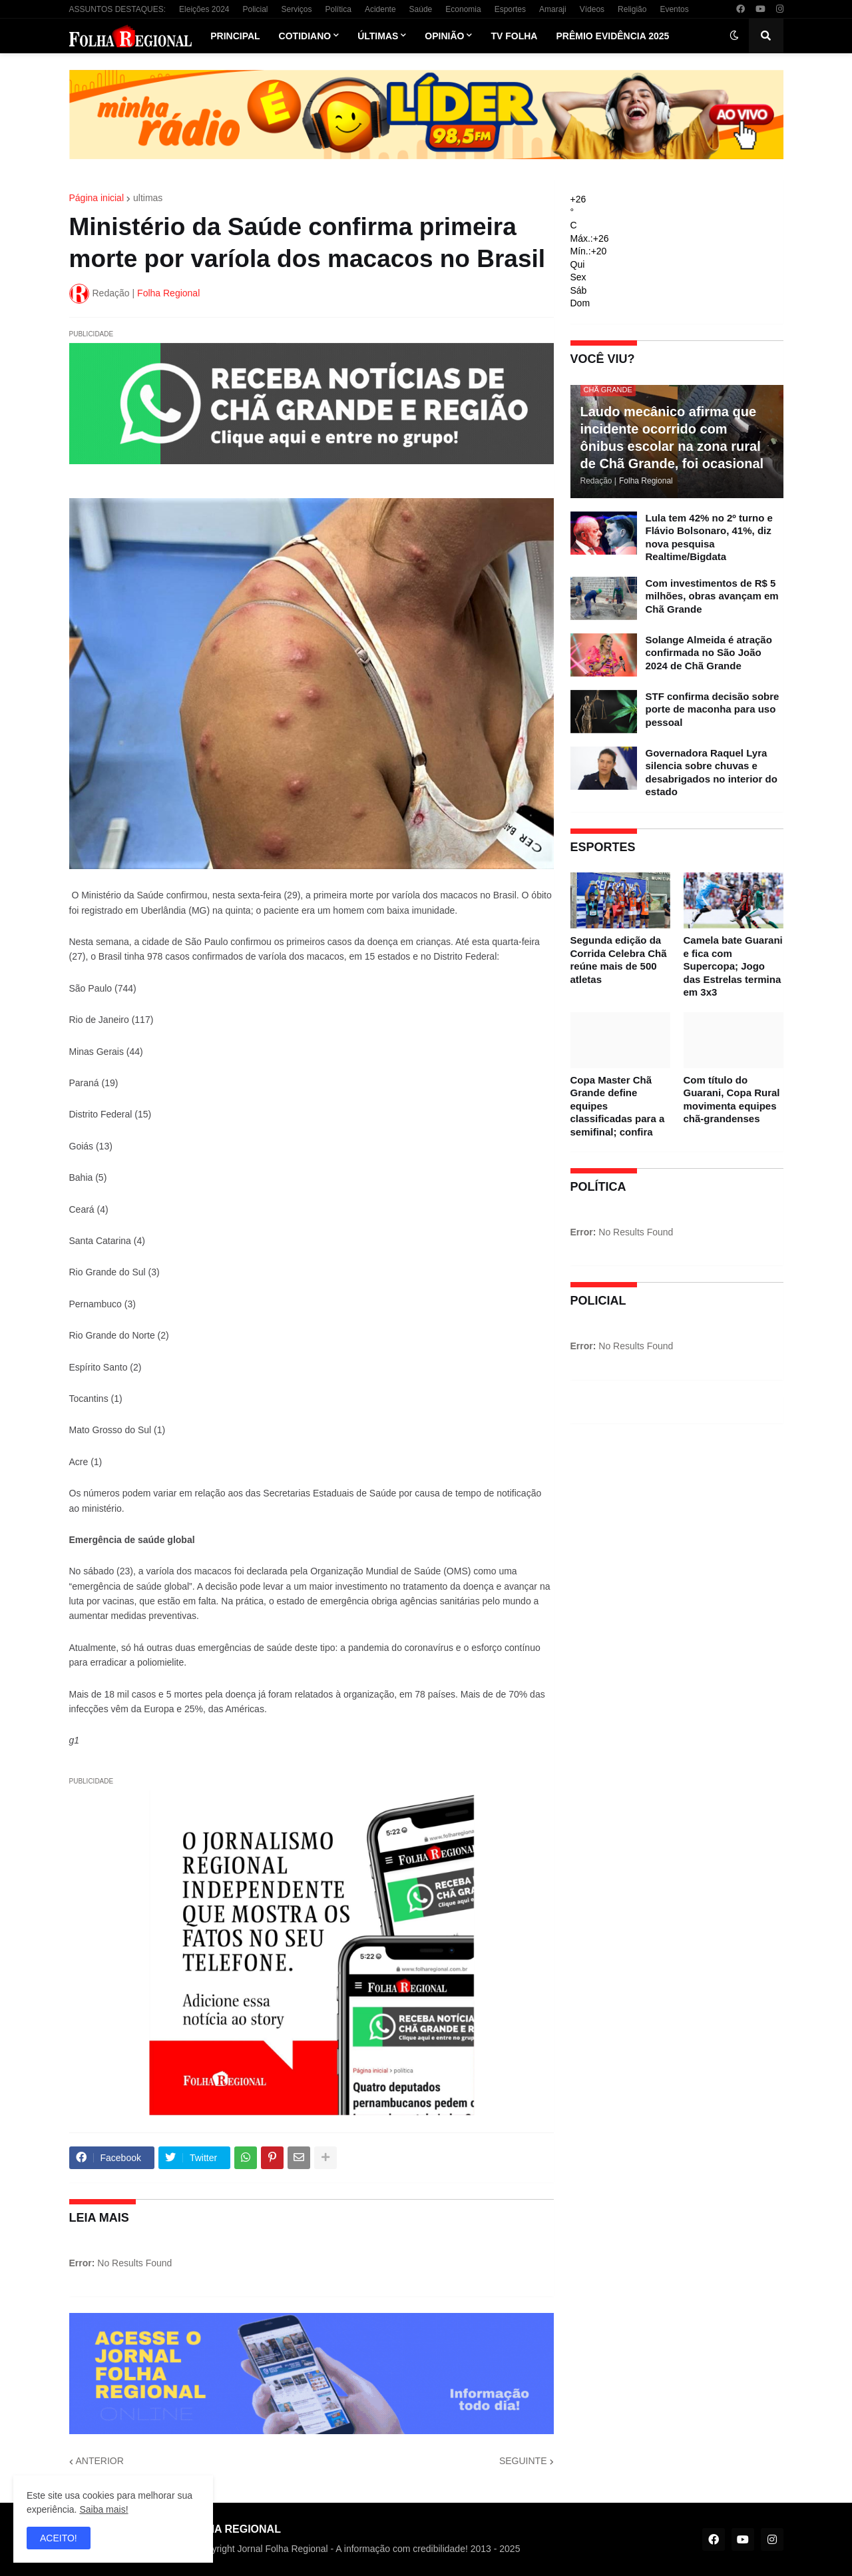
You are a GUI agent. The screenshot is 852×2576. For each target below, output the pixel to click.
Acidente (380, 9)
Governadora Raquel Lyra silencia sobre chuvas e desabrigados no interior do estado (711, 772)
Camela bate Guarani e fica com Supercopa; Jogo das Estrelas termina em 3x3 (733, 966)
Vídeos (592, 9)
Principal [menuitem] (235, 36)
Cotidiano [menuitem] (305, 36)
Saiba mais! (103, 2509)
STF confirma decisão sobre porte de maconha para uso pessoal (712, 709)
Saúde (421, 9)
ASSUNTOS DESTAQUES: (117, 9)
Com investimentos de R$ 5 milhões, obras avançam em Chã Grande (712, 596)
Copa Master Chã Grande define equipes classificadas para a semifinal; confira (617, 1105)
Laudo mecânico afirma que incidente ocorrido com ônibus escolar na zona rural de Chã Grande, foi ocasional (672, 437)
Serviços (297, 9)
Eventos (674, 9)
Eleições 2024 (204, 9)
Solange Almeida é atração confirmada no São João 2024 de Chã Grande (709, 652)
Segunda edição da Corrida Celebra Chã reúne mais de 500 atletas (618, 959)
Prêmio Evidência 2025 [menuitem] (612, 36)
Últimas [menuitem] (377, 36)
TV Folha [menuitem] (514, 36)
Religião (632, 9)
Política (338, 9)
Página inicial (96, 197)
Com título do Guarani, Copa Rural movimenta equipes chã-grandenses (732, 1099)
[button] (734, 36)
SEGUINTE (523, 2460)
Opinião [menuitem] (444, 36)
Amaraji (552, 9)
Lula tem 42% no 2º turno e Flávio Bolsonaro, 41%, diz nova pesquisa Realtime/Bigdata (709, 537)
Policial (255, 9)
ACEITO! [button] (58, 2538)
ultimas (147, 197)
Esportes (510, 9)
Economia (463, 9)
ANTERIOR (100, 2460)
